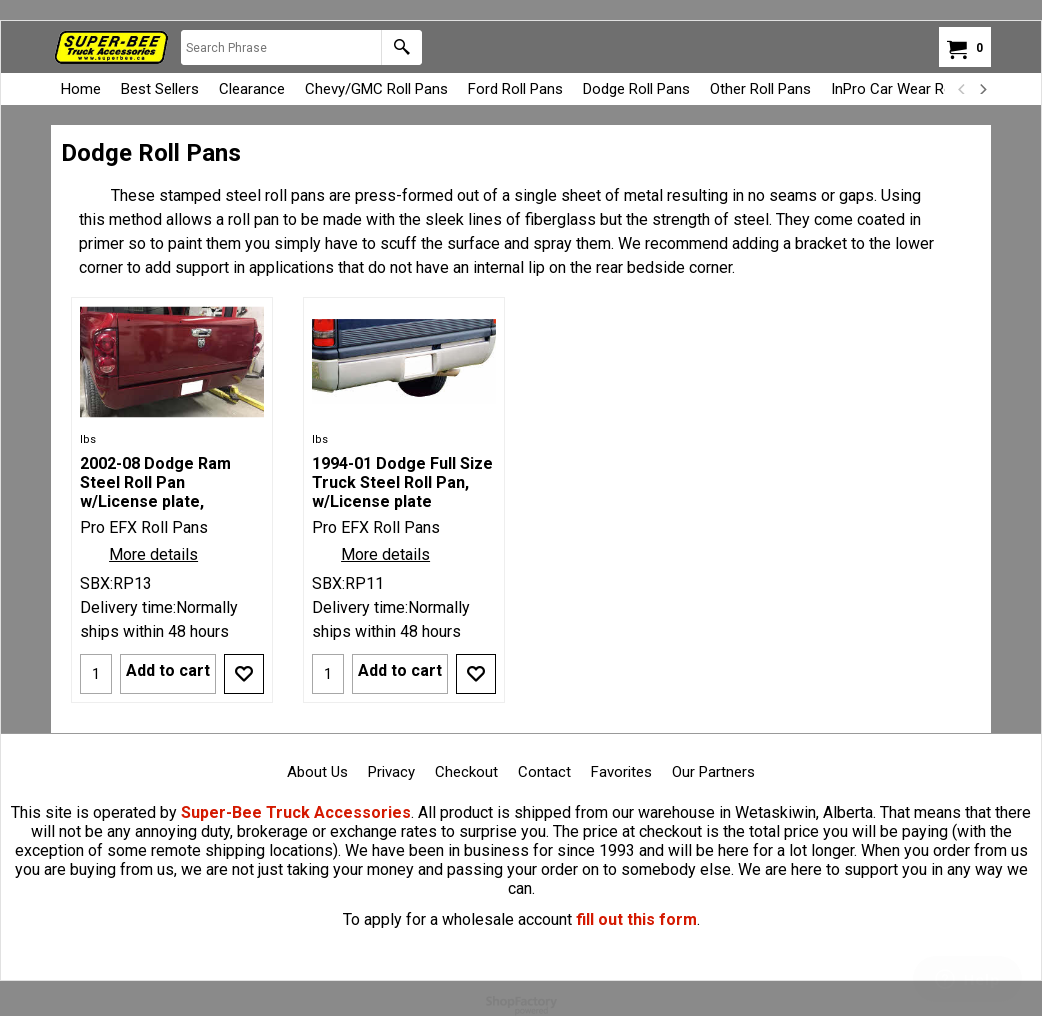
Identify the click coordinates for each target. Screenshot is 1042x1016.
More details (153, 554)
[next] (982, 89)
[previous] (962, 89)
